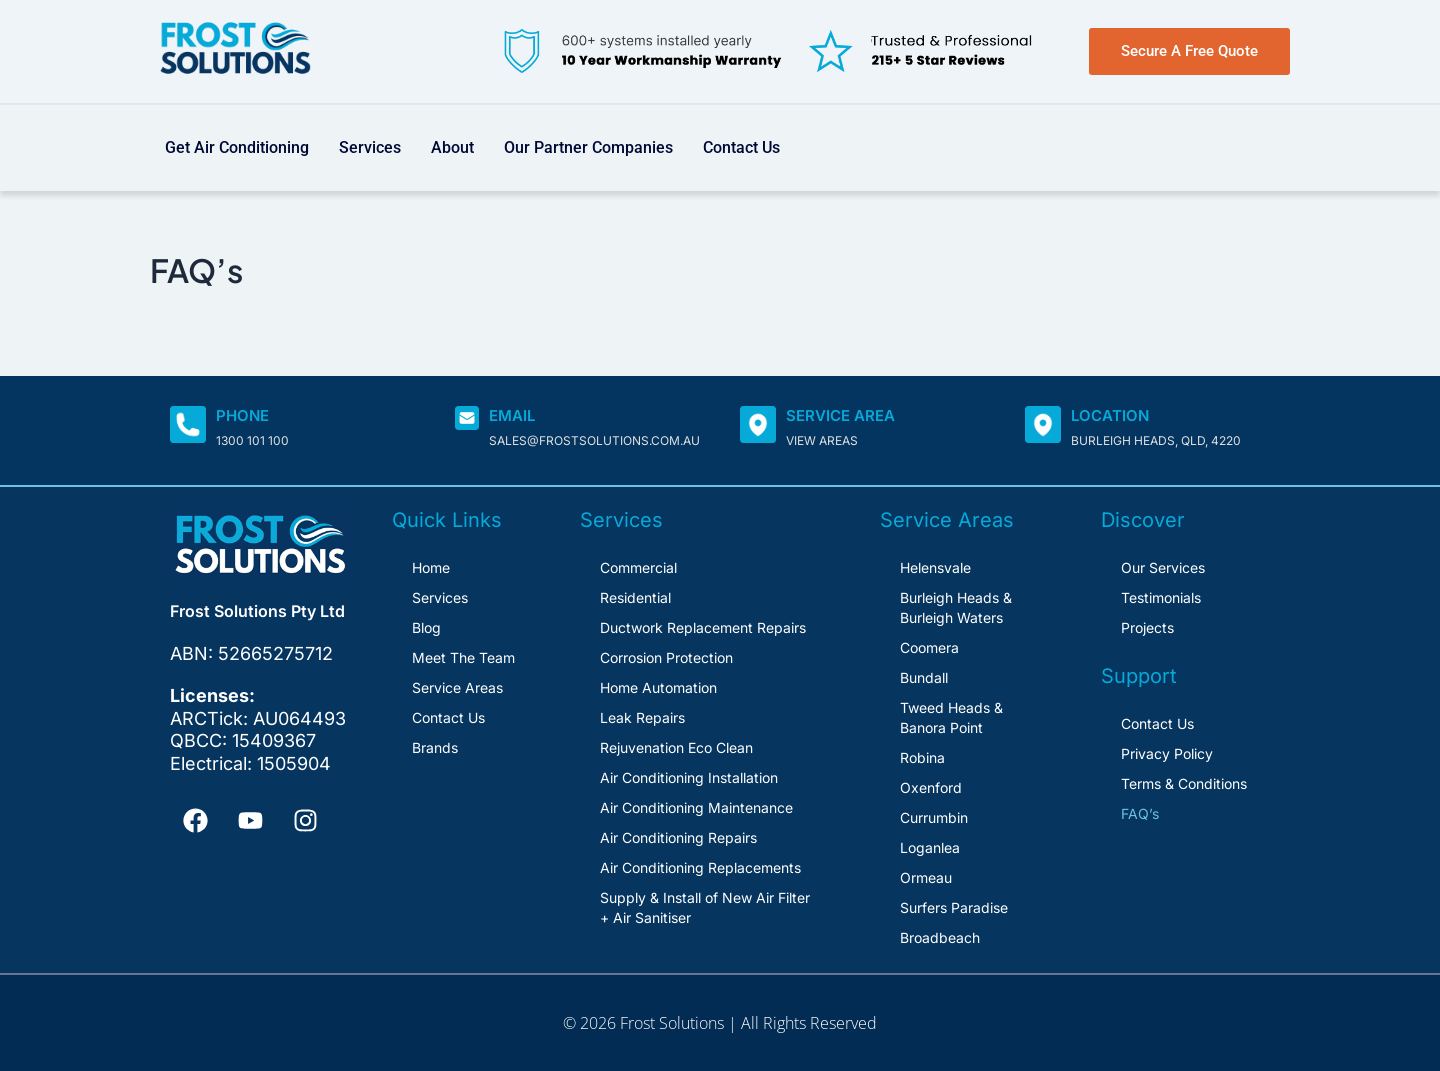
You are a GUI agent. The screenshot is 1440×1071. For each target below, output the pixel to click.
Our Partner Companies (588, 147)
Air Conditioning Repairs (678, 837)
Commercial (638, 567)
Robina (922, 757)
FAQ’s (1140, 813)
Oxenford (931, 787)
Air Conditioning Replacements (700, 867)
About (452, 147)
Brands (435, 747)
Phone (242, 415)
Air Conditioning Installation (689, 777)
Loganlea (930, 847)
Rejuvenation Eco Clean (676, 747)
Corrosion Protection (666, 657)
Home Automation (658, 687)
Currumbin (934, 817)
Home (431, 567)
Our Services (1163, 567)
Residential (635, 597)
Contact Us (741, 147)
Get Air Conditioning (237, 147)
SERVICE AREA (840, 415)
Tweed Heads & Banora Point (951, 717)
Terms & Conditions (1184, 783)
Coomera (929, 647)
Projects (1147, 627)
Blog (426, 627)
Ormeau (926, 877)
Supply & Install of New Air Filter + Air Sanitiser (705, 907)
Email (512, 415)
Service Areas (457, 687)
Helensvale (935, 567)
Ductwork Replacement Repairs (703, 627)
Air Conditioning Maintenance (696, 807)
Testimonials (1161, 597)
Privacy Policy (1167, 753)
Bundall (924, 677)
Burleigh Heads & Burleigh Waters (956, 607)
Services (370, 147)
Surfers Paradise (954, 907)
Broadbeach (940, 937)
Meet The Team (463, 657)
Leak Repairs (642, 717)
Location (1110, 415)
